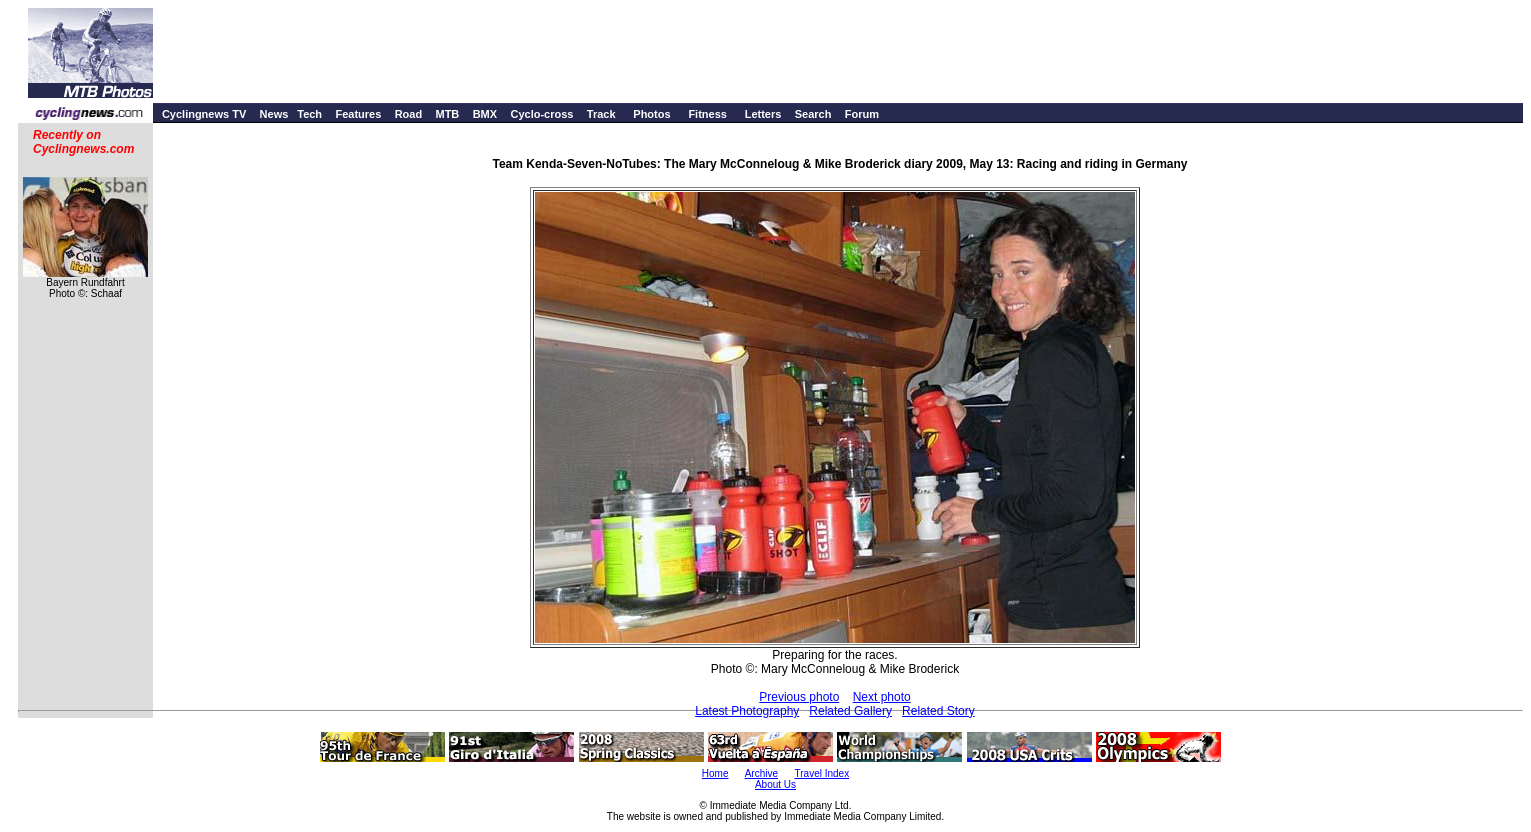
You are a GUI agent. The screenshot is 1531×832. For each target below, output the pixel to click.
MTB (447, 114)
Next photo (882, 697)
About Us (775, 784)
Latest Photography (747, 711)
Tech (309, 114)
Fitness (707, 114)
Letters (763, 114)
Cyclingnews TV (204, 114)
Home (715, 773)
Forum (862, 114)
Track (601, 114)
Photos (651, 114)
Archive (761, 773)
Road (409, 114)
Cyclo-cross (541, 114)
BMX (485, 114)
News (274, 114)
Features (358, 114)
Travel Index (822, 773)
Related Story (938, 711)
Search (813, 114)
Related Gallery (850, 711)
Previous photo (799, 697)
